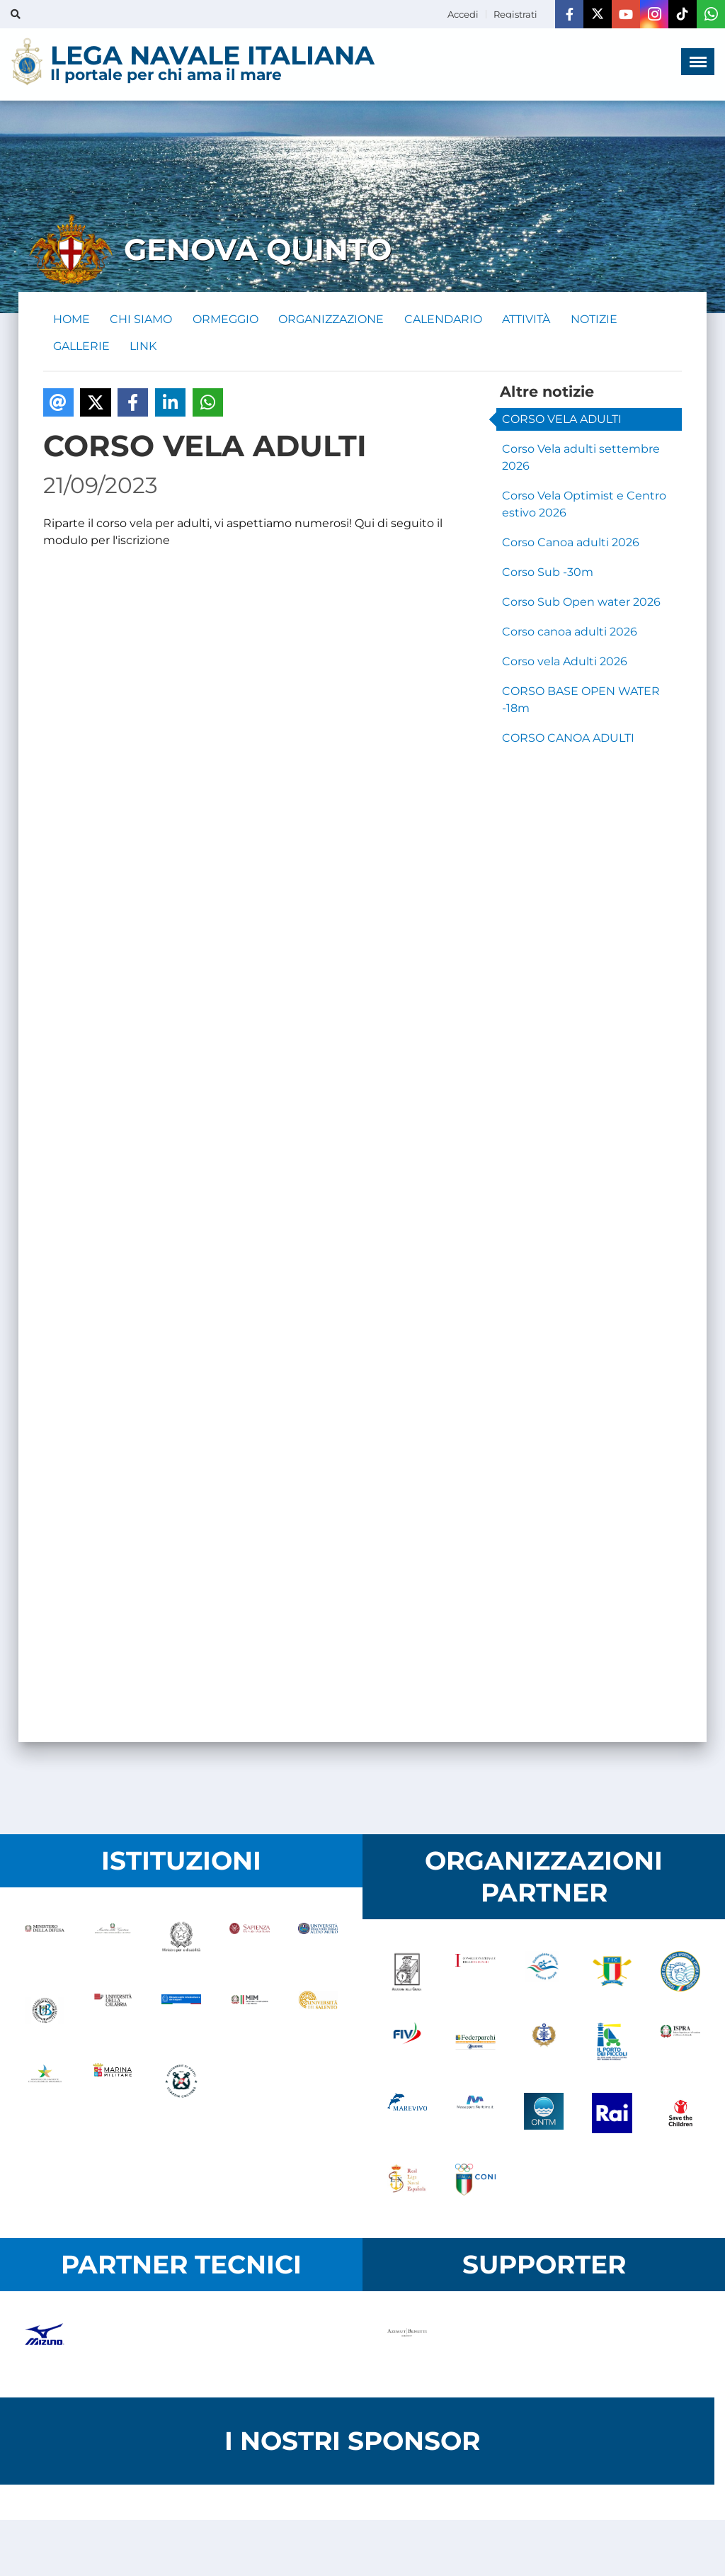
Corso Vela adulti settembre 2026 (581, 460)
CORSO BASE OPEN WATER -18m (581, 702)
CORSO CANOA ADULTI (568, 740)
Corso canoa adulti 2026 (569, 634)
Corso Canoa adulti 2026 (570, 545)
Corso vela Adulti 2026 (564, 664)
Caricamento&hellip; (269, 1161)
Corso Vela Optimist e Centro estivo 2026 (584, 507)
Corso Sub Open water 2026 (581, 604)
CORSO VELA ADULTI (562, 422)
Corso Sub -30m (547, 575)
